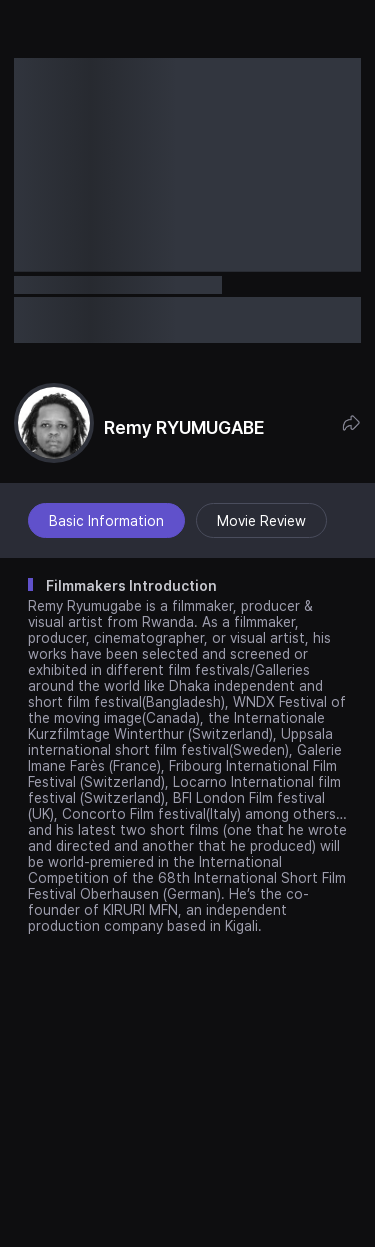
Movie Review (261, 521)
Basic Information (106, 521)
